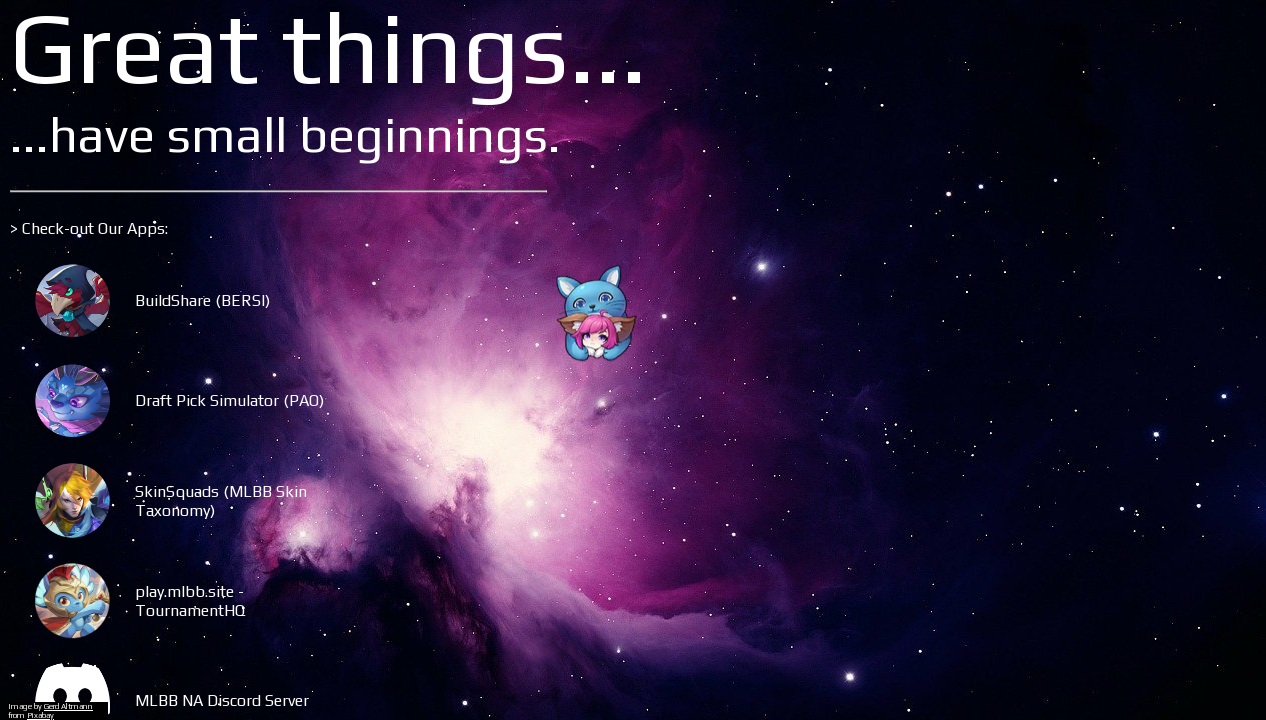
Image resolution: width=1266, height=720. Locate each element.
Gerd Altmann (68, 706)
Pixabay (40, 715)
